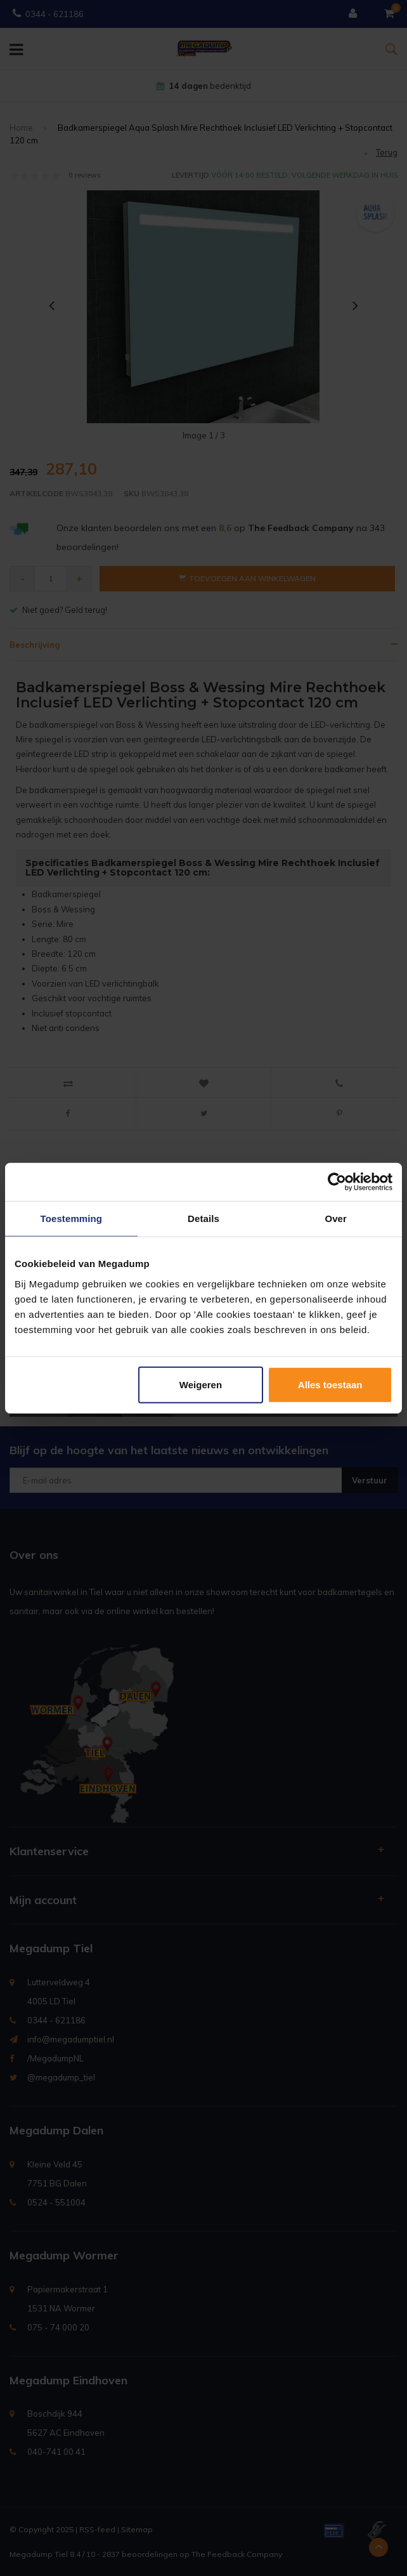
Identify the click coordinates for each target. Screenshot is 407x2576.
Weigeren (200, 1384)
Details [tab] (203, 1218)
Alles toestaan (330, 1384)
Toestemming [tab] (72, 1218)
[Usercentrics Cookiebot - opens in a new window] (336, 1182)
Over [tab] (336, 1218)
